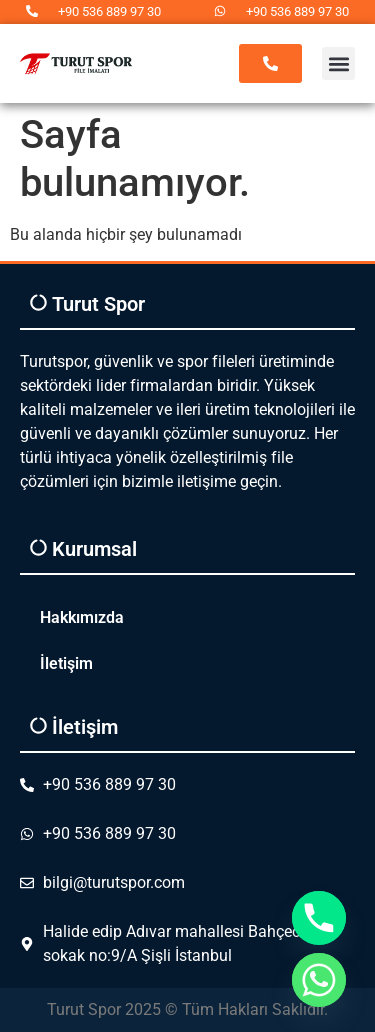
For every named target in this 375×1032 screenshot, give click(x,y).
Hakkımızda (82, 617)
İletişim (66, 663)
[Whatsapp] (319, 980)
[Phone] (319, 918)
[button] (338, 63)
